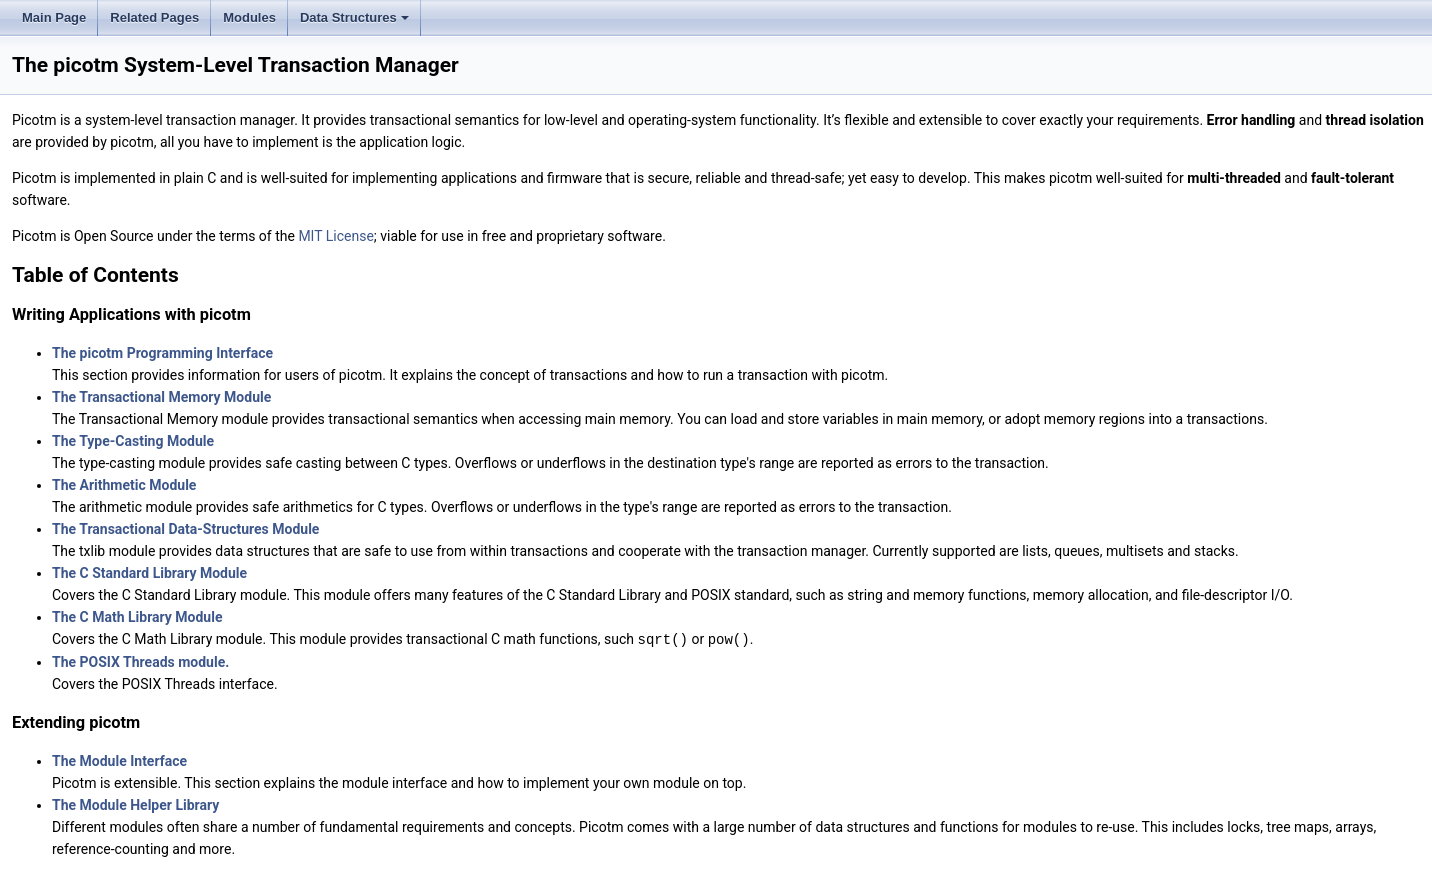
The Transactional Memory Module (161, 397)
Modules (249, 17)
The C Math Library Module (137, 617)
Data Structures (356, 23)
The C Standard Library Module (149, 573)
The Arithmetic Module (124, 485)
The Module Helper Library (135, 804)
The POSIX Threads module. (140, 661)
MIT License (335, 236)
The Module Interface (119, 760)
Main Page (54, 17)
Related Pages (154, 17)
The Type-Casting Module (133, 441)
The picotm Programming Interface (162, 353)
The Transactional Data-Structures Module (185, 529)
